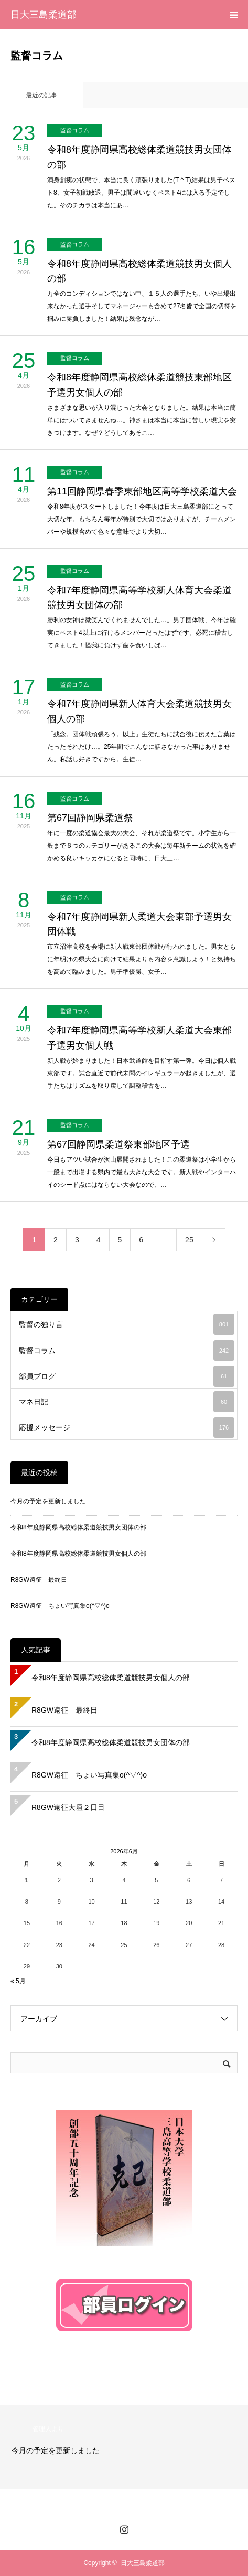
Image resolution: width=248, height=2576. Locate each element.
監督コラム (74, 130)
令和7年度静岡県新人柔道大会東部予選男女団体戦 (139, 924)
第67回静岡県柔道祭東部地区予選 (118, 1144)
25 (189, 1239)
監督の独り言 (126, 1324)
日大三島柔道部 (43, 14)
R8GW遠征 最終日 (38, 1579)
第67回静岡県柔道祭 (90, 818)
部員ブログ (126, 1376)
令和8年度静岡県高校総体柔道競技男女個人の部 (139, 271)
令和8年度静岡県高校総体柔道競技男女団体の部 (139, 157)
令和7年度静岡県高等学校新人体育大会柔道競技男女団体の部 (139, 598)
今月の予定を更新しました (48, 1501)
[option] (124, 2447)
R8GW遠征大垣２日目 (68, 1807)
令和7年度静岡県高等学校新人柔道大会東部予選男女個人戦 (139, 1038)
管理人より (48, 2429)
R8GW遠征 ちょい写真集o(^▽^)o (60, 1606)
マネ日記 (126, 1401)
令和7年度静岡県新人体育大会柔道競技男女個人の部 (139, 711)
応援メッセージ (126, 1427)
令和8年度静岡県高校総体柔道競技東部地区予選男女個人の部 (139, 385)
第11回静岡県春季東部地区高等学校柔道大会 (142, 491)
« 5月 (18, 1981)
